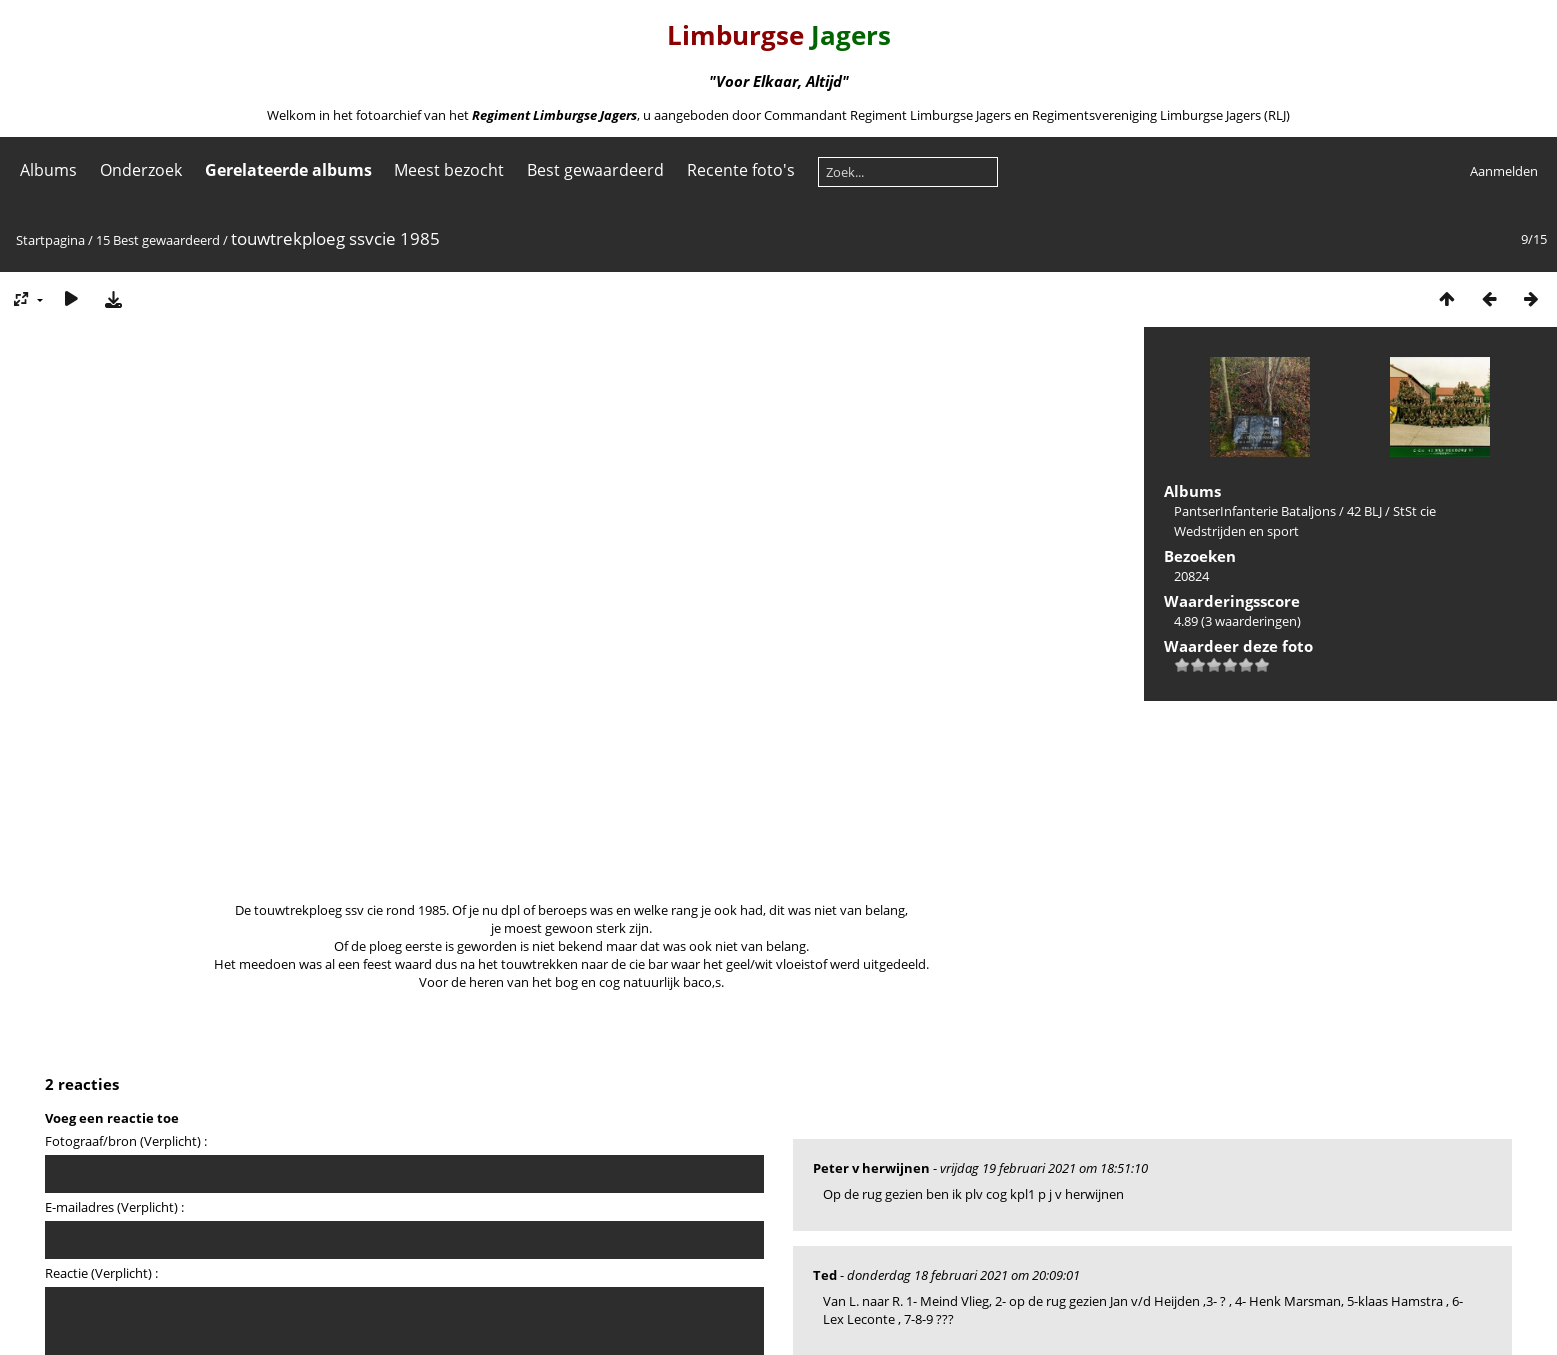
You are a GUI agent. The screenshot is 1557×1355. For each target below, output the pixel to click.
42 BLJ (1364, 511)
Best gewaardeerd (595, 170)
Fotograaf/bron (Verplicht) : (126, 1141)
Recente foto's (741, 170)
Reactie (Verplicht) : (101, 1273)
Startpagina (50, 240)
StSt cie (1414, 511)
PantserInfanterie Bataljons (1255, 511)
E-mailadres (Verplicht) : (114, 1207)
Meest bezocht (449, 170)
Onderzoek (141, 170)
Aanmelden (1504, 171)
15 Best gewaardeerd (158, 240)
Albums (48, 170)
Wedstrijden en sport (1236, 531)
